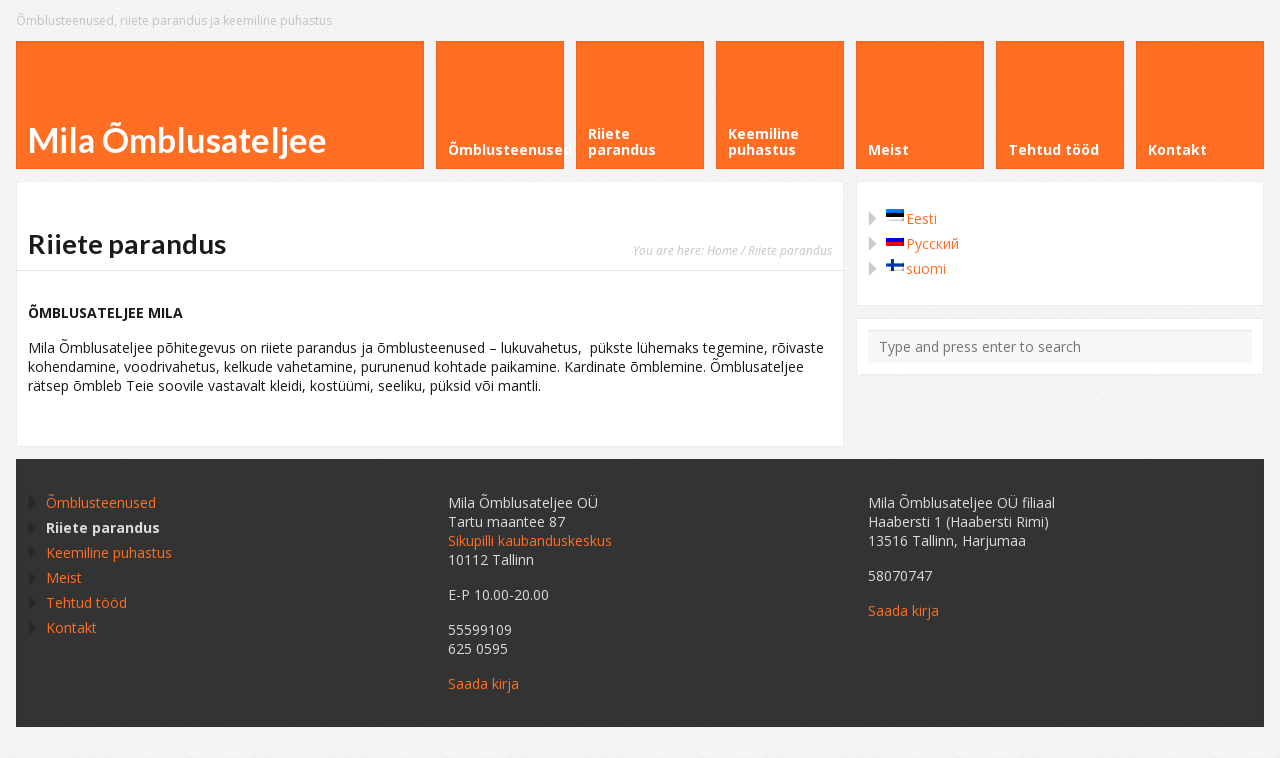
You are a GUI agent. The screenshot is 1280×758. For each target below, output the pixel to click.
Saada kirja (483, 683)
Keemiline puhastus (109, 552)
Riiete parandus (103, 527)
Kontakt (71, 627)
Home (722, 250)
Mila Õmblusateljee (177, 139)
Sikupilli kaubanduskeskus (530, 540)
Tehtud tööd (86, 602)
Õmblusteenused (101, 502)
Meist (64, 577)
